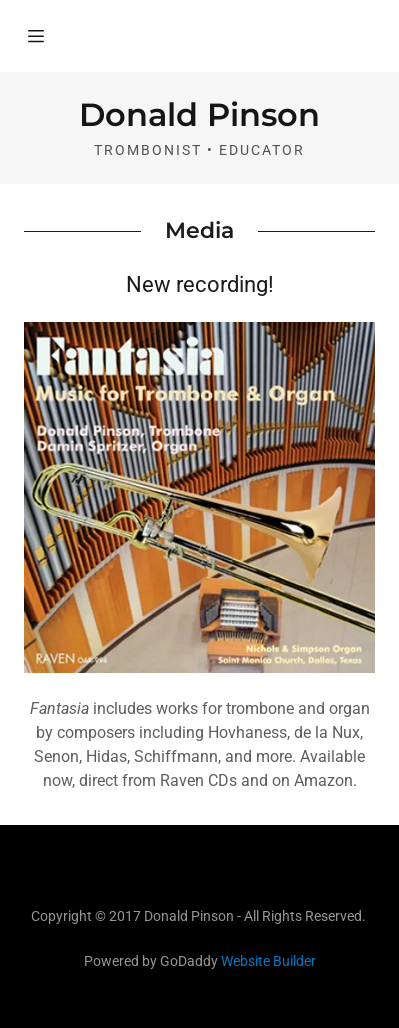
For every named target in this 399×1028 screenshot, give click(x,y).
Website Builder (268, 961)
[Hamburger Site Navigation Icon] (36, 36)
